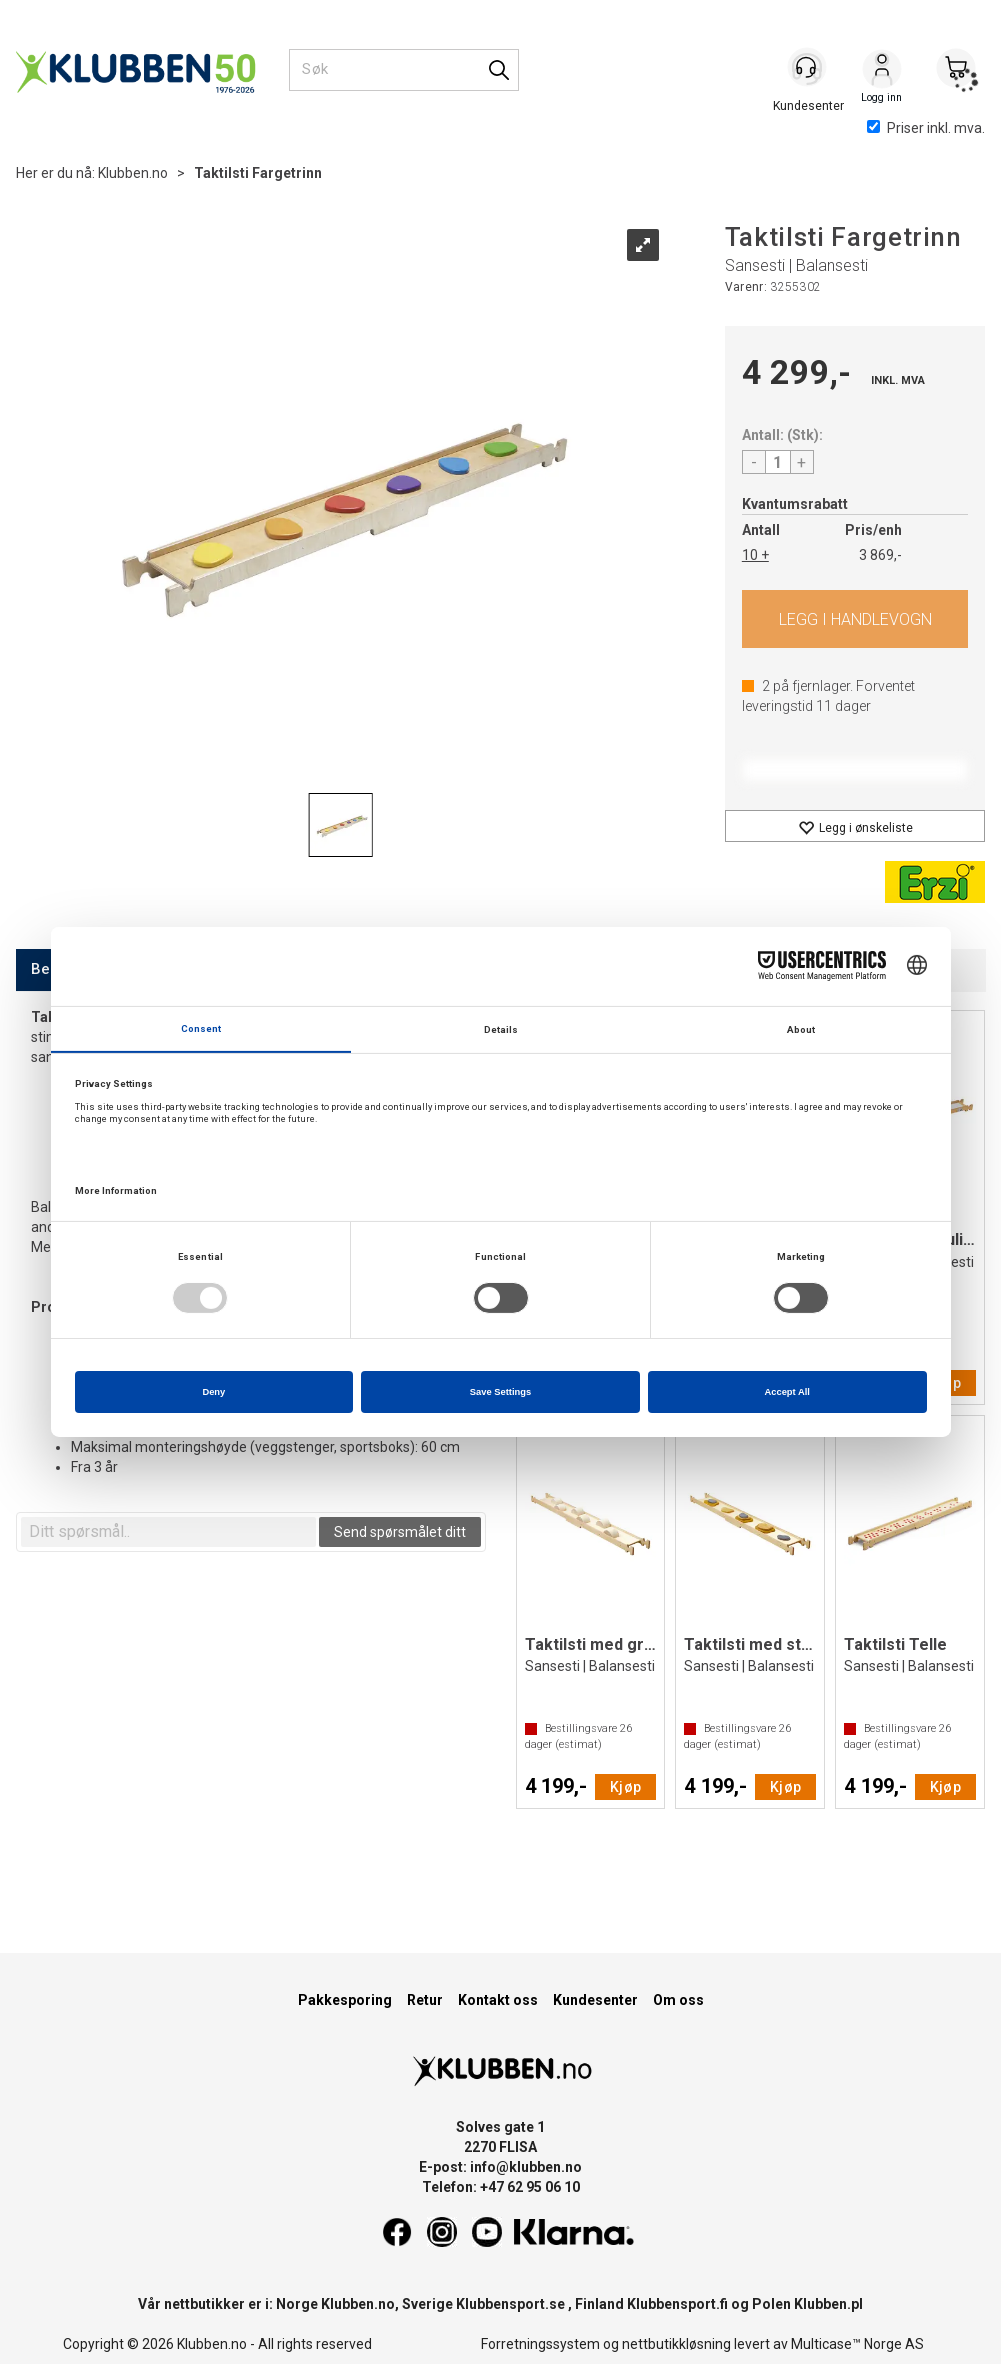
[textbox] (168, 1532)
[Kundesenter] (808, 69)
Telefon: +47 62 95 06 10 (501, 2187)
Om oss (678, 2000)
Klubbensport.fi (677, 2304)
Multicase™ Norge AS (857, 2344)
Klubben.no (133, 173)
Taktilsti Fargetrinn (258, 173)
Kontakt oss (498, 2000)
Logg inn (882, 71)
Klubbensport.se (510, 2304)
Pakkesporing (345, 2000)
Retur (425, 2000)
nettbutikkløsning (676, 2344)
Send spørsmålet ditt (400, 1532)
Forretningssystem (540, 2344)
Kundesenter (595, 2000)
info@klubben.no (526, 2167)
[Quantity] (778, 462)
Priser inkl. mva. (926, 128)
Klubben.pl (828, 2304)
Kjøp (855, 619)
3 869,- (880, 555)
